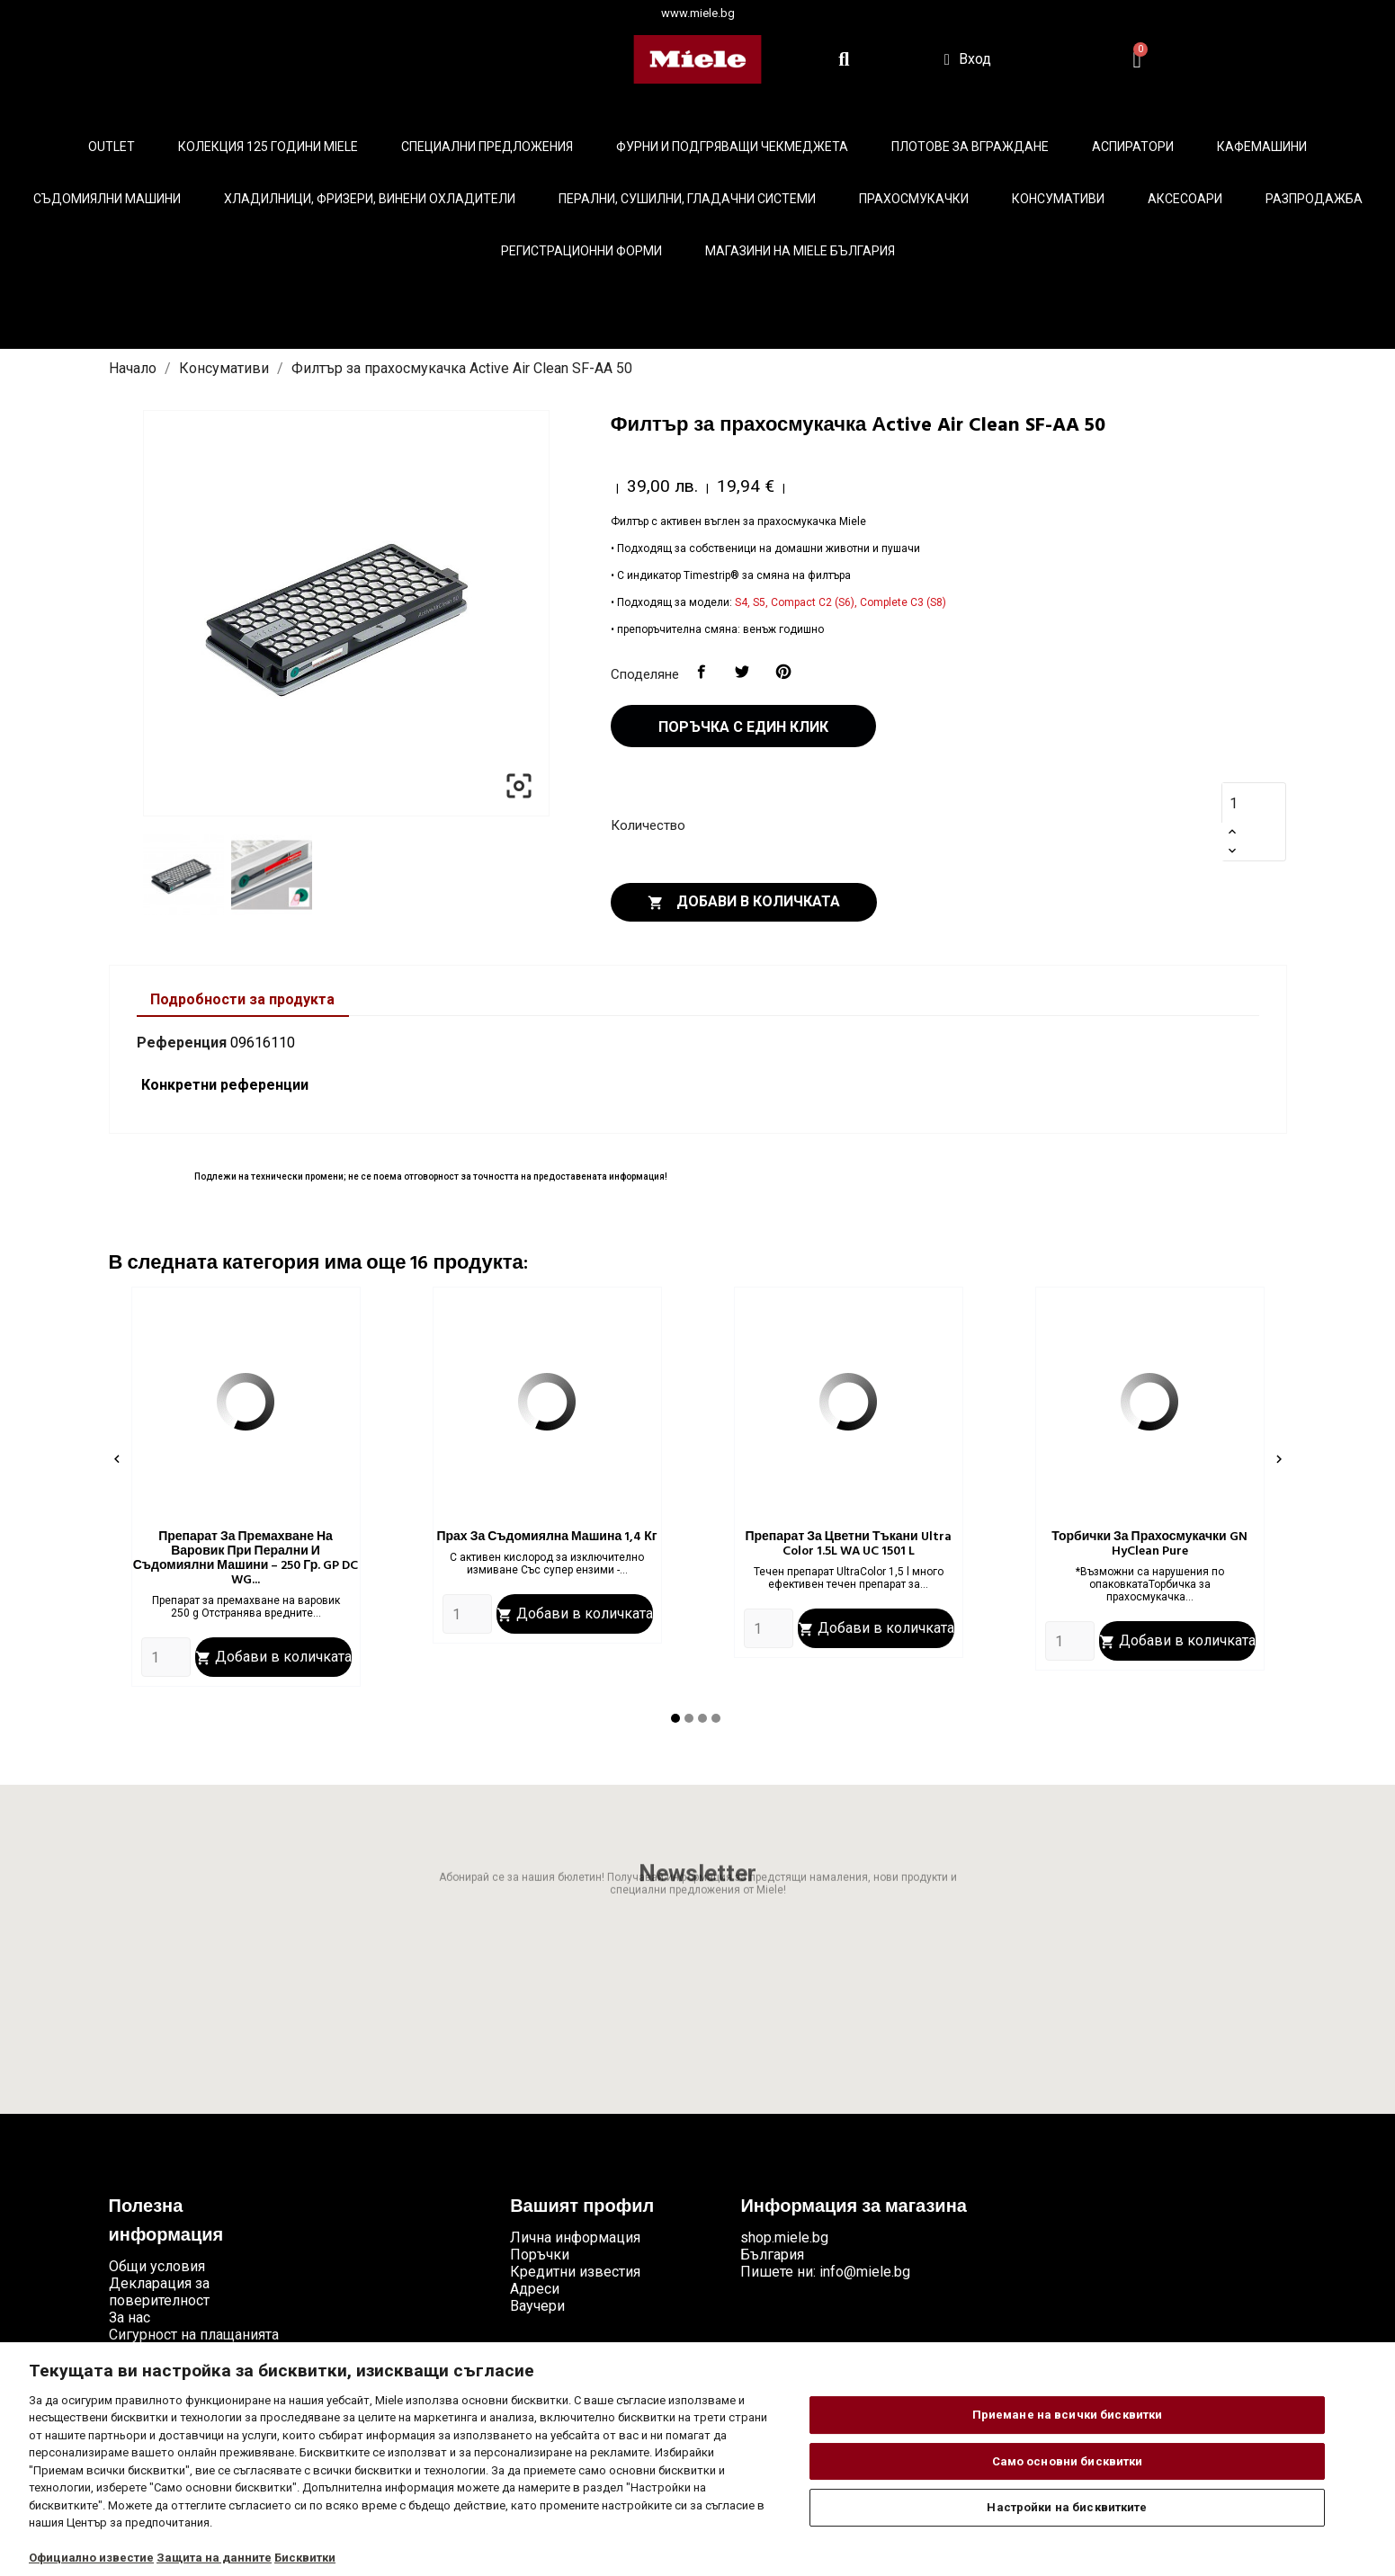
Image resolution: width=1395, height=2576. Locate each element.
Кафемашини (1262, 146)
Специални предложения (487, 146)
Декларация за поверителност (159, 2292)
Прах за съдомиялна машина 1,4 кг (546, 1537)
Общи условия (157, 2266)
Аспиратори (1133, 146)
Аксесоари (1185, 199)
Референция (182, 1042)
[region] (697, 2459)
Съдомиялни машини (107, 199)
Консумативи (1058, 199)
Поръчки (539, 2254)
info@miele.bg (864, 2271)
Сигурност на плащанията (194, 2334)
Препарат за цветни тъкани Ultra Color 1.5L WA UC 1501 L (848, 1544)
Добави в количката (744, 902)
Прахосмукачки (914, 199)
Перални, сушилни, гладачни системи (687, 199)
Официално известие (91, 2557)
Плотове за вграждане (970, 146)
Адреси (534, 2288)
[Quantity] (166, 1657)
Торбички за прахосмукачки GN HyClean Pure (1149, 1544)
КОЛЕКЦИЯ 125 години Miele (268, 146)
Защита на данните (214, 2557)
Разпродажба (1314, 199)
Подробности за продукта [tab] (242, 999)
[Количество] (1243, 803)
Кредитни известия (575, 2271)
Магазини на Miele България (800, 251)
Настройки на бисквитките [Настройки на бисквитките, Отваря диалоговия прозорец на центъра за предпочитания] (1067, 2507)
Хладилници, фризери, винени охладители (369, 199)
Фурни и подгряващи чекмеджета (732, 146)
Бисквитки (304, 2557)
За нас (129, 2317)
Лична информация (575, 2237)
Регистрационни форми (581, 251)
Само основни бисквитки (1067, 2461)
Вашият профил (582, 2207)
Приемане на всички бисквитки (1067, 2414)
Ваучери (537, 2305)
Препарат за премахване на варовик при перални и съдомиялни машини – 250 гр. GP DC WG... (246, 1559)
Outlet (111, 146)
